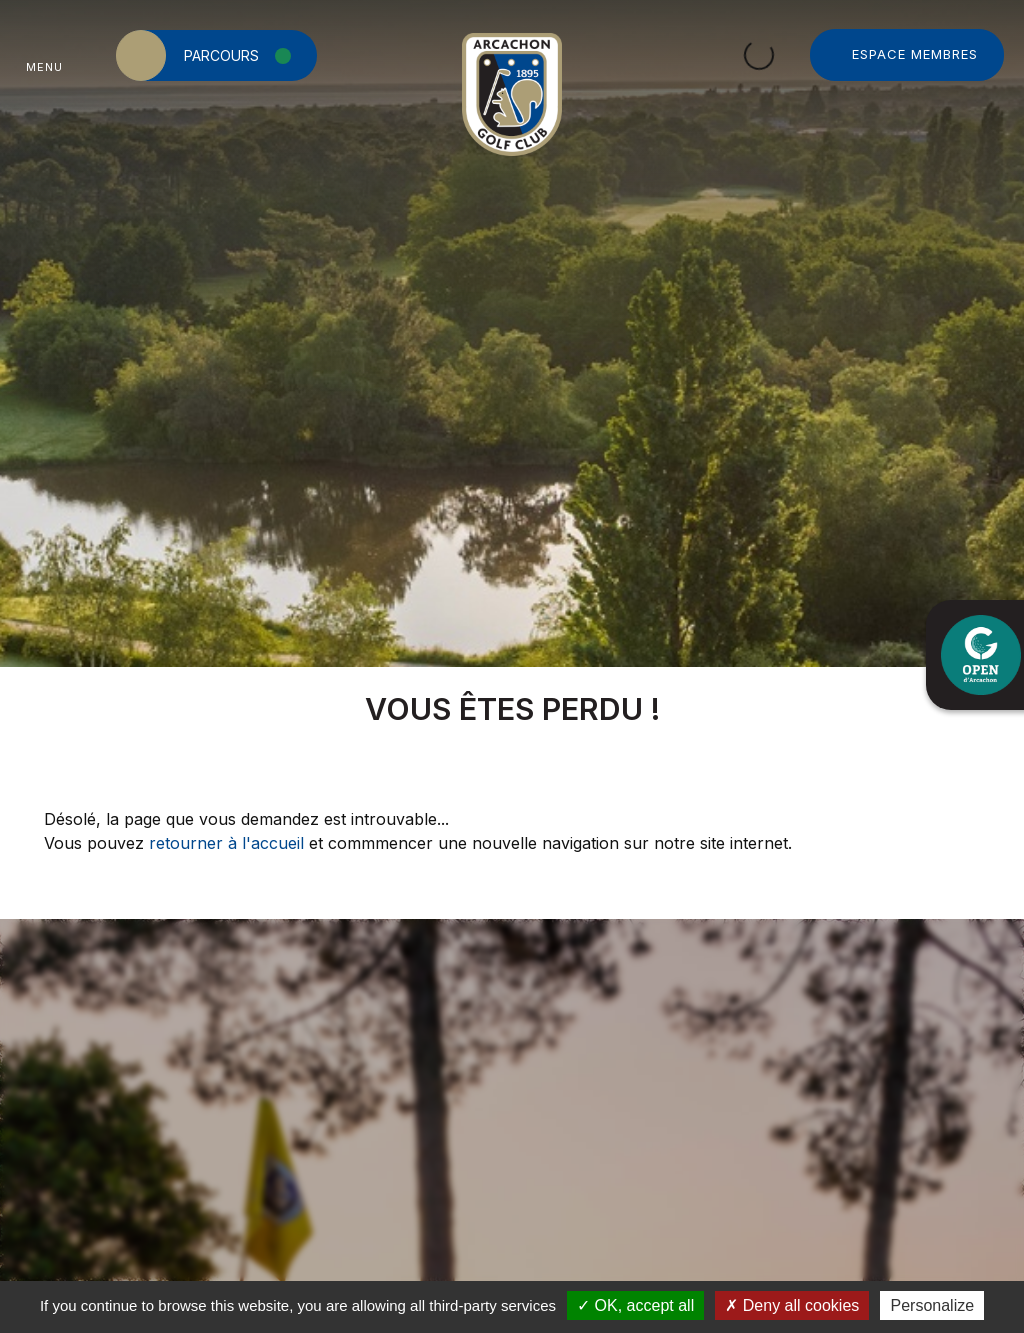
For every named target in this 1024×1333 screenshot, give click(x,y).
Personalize (932, 1305)
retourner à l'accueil (226, 843)
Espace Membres (915, 54)
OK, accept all (635, 1305)
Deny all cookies (792, 1305)
